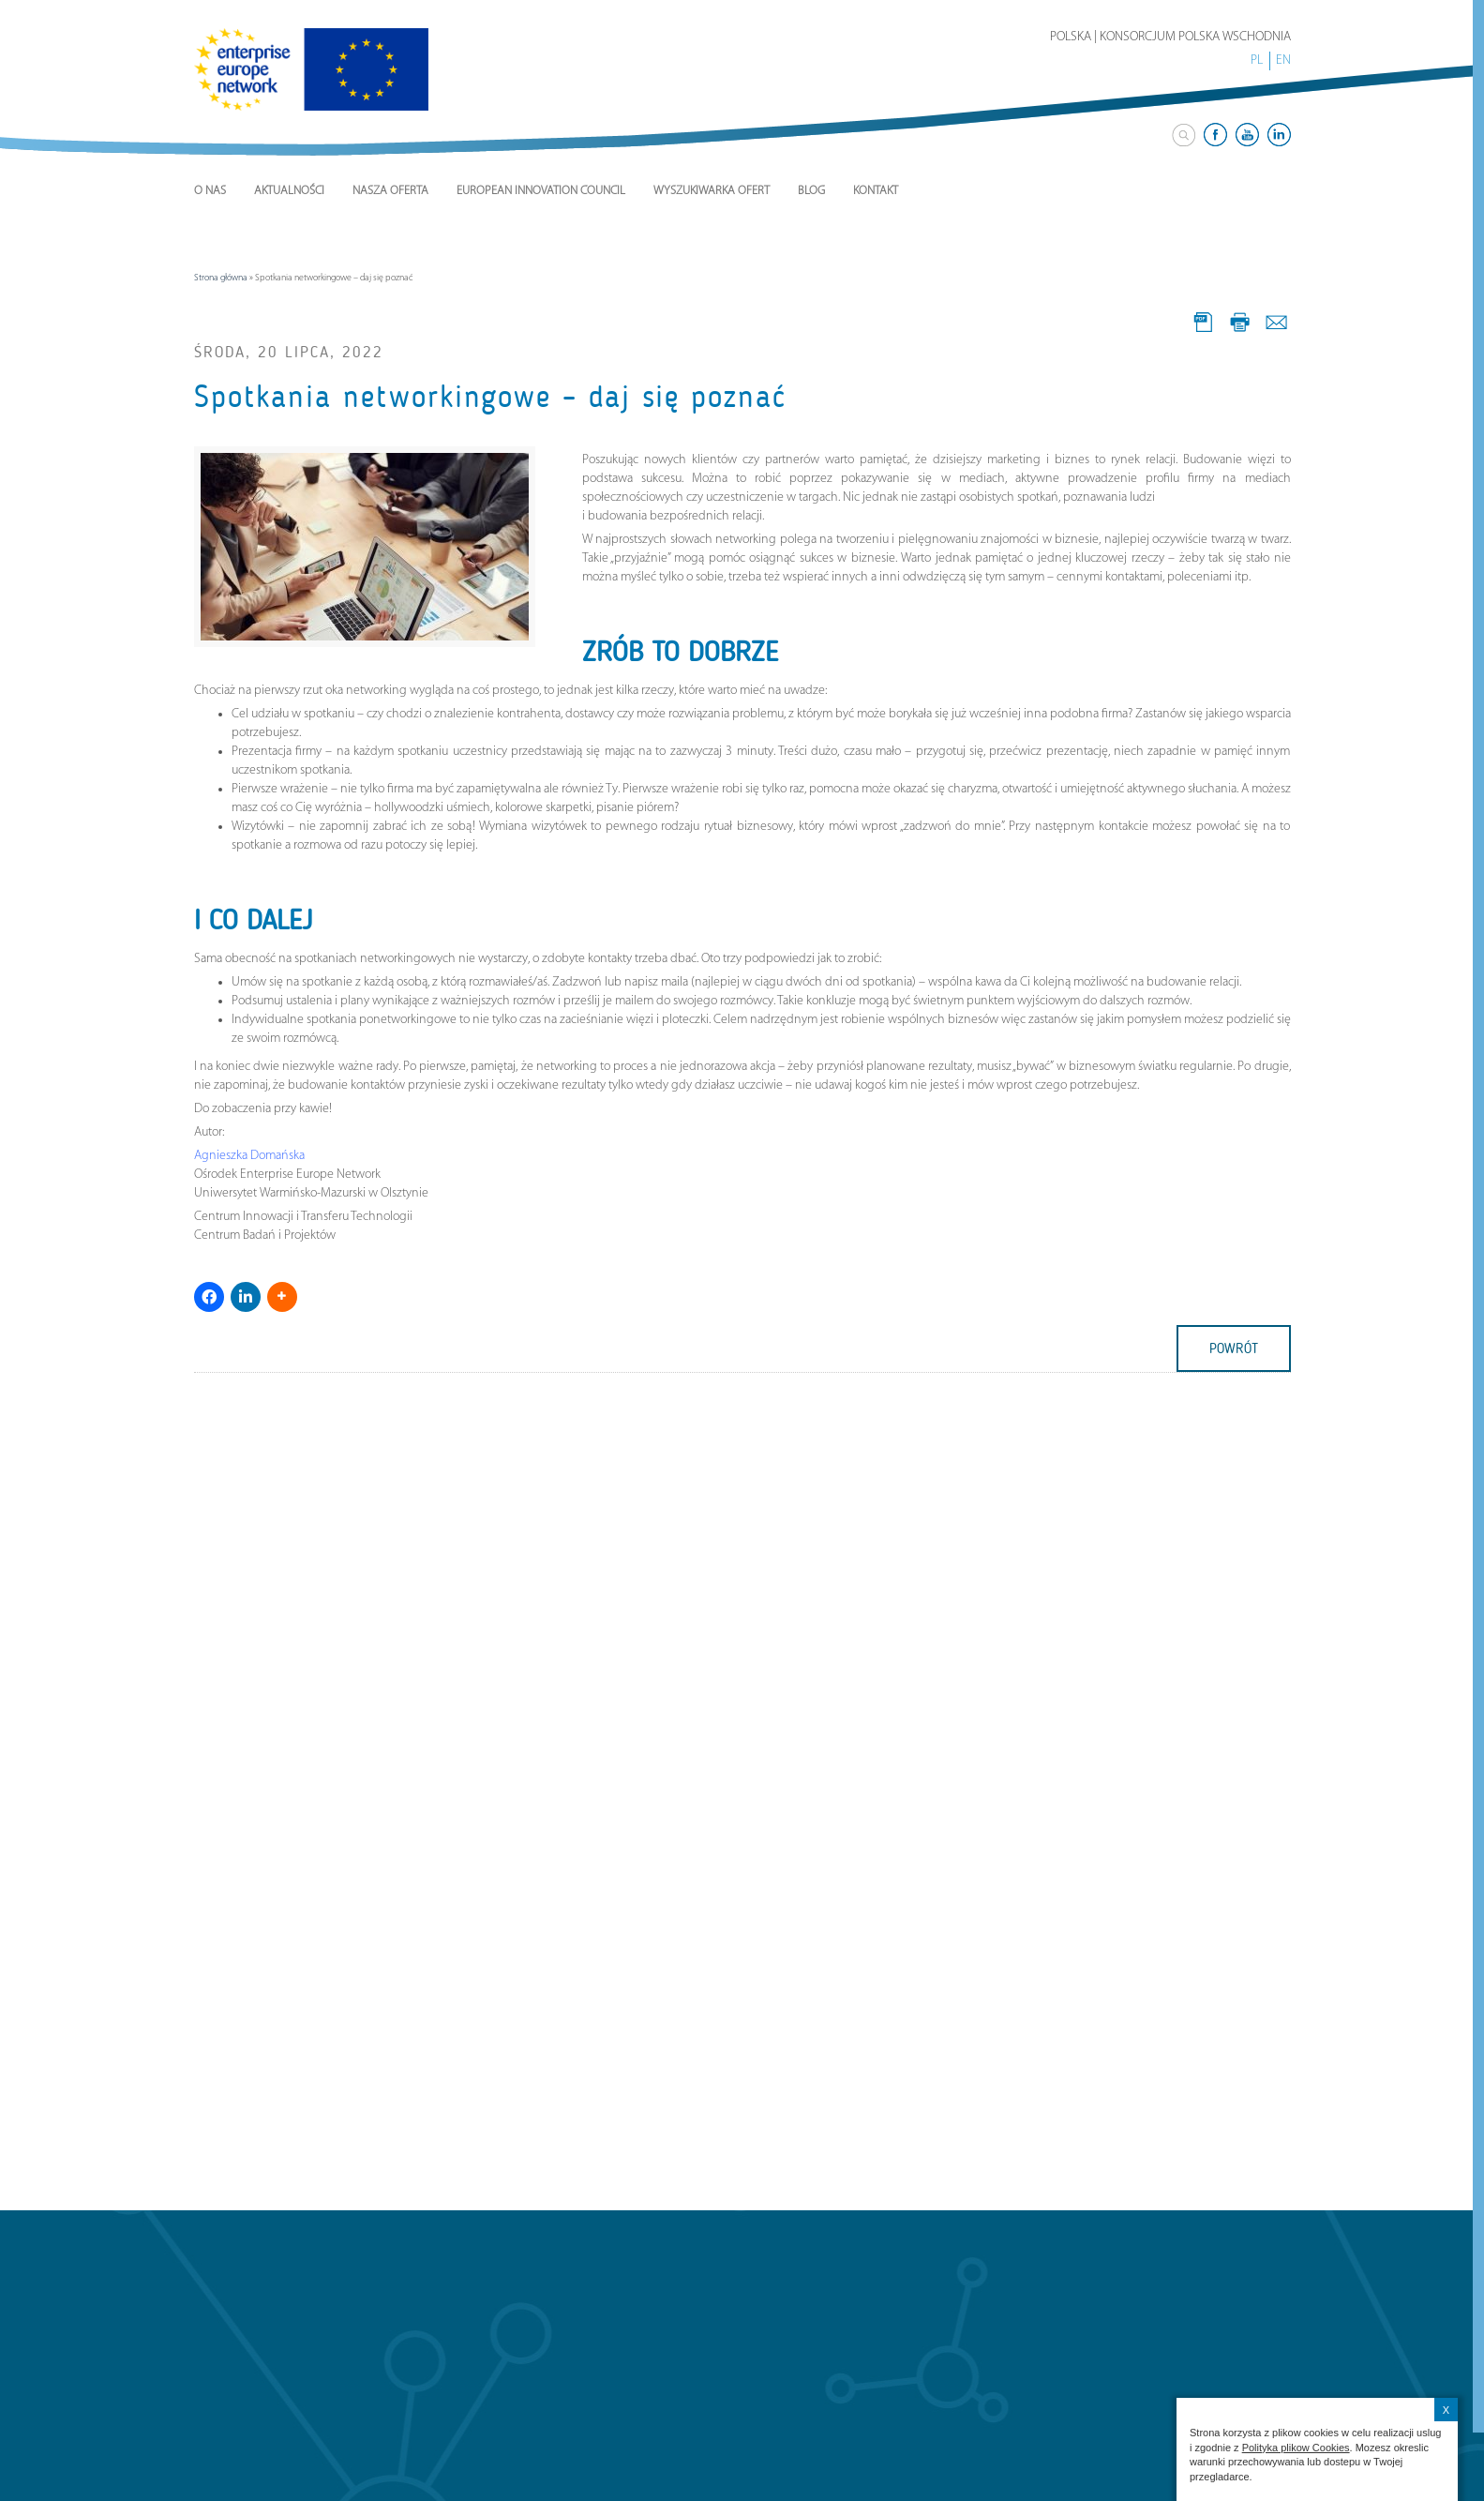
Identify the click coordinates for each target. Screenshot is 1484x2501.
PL (1257, 60)
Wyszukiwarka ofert (711, 191)
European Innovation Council (541, 191)
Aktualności (289, 191)
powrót (1233, 1348)
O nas (210, 191)
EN (1283, 60)
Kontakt (875, 191)
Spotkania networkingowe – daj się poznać (490, 396)
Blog (811, 191)
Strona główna (220, 278)
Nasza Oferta (390, 191)
